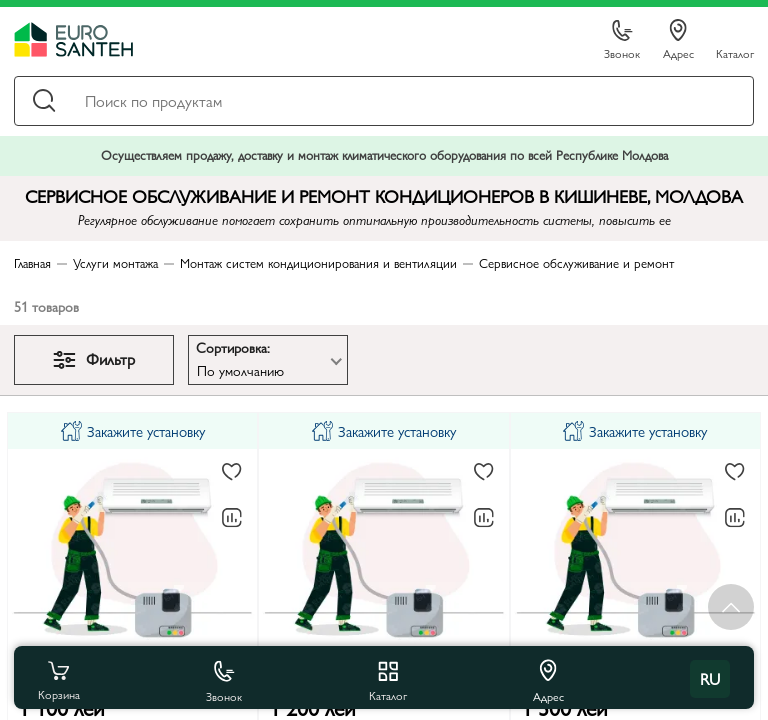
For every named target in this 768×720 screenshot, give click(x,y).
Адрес (678, 40)
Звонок (622, 40)
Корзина (59, 679)
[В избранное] (232, 473)
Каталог (735, 52)
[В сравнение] (232, 518)
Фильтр (94, 358)
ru (710, 678)
